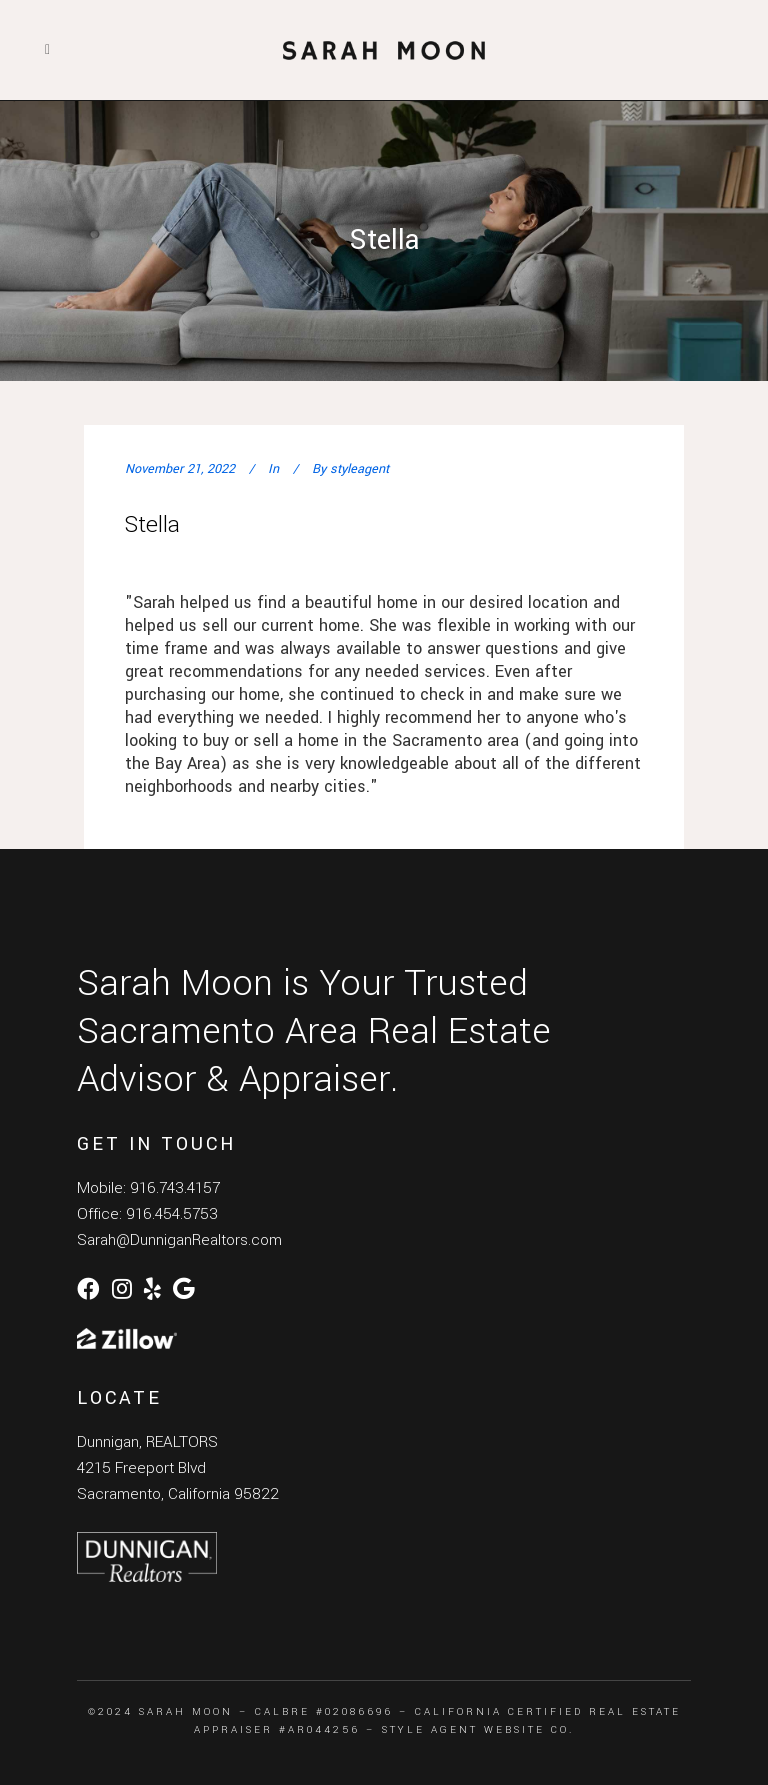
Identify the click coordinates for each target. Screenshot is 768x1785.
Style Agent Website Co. (478, 1730)
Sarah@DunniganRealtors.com (179, 1240)
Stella (152, 524)
